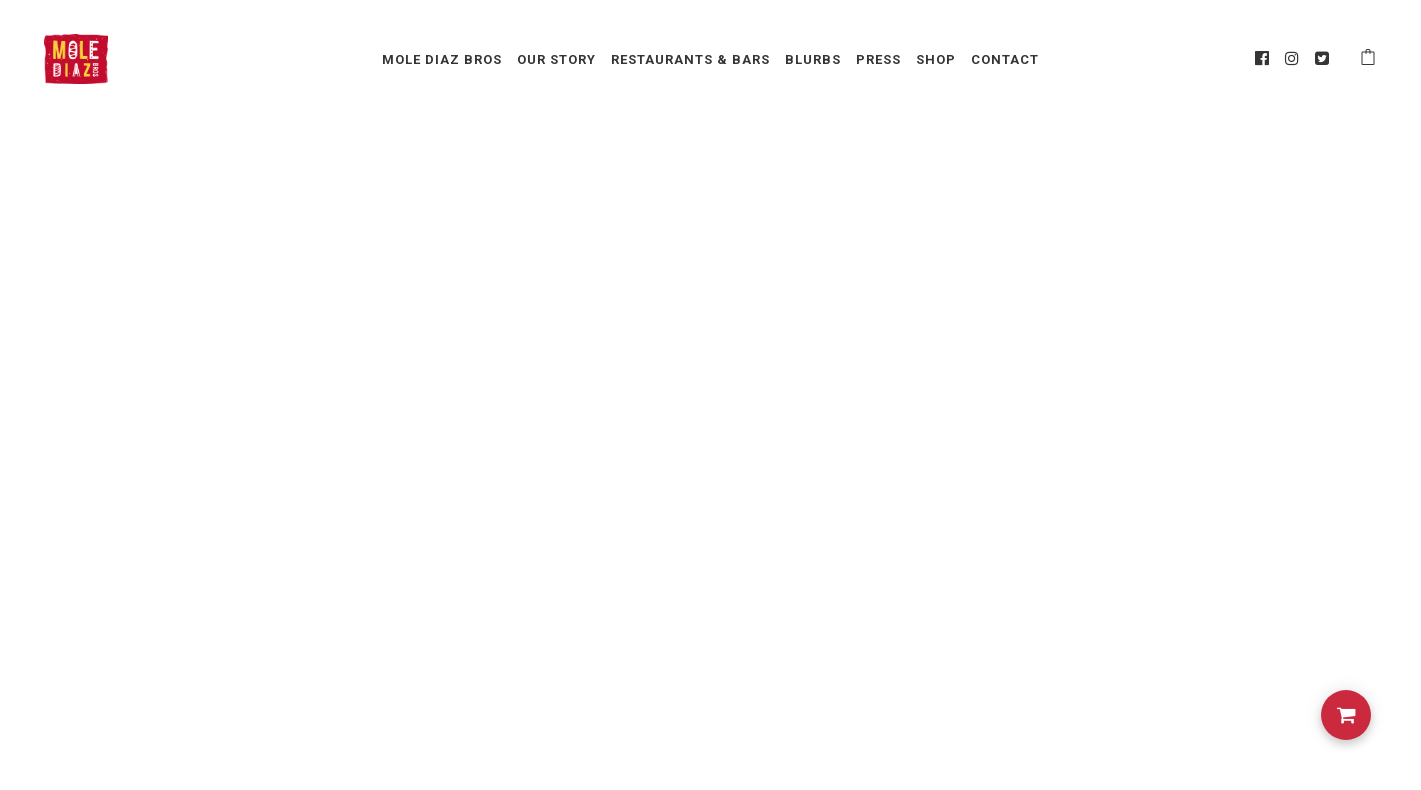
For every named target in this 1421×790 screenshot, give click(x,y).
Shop (936, 59)
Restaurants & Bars (690, 59)
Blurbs (813, 59)
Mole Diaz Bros (442, 59)
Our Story (556, 59)
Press (878, 59)
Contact (1005, 59)
